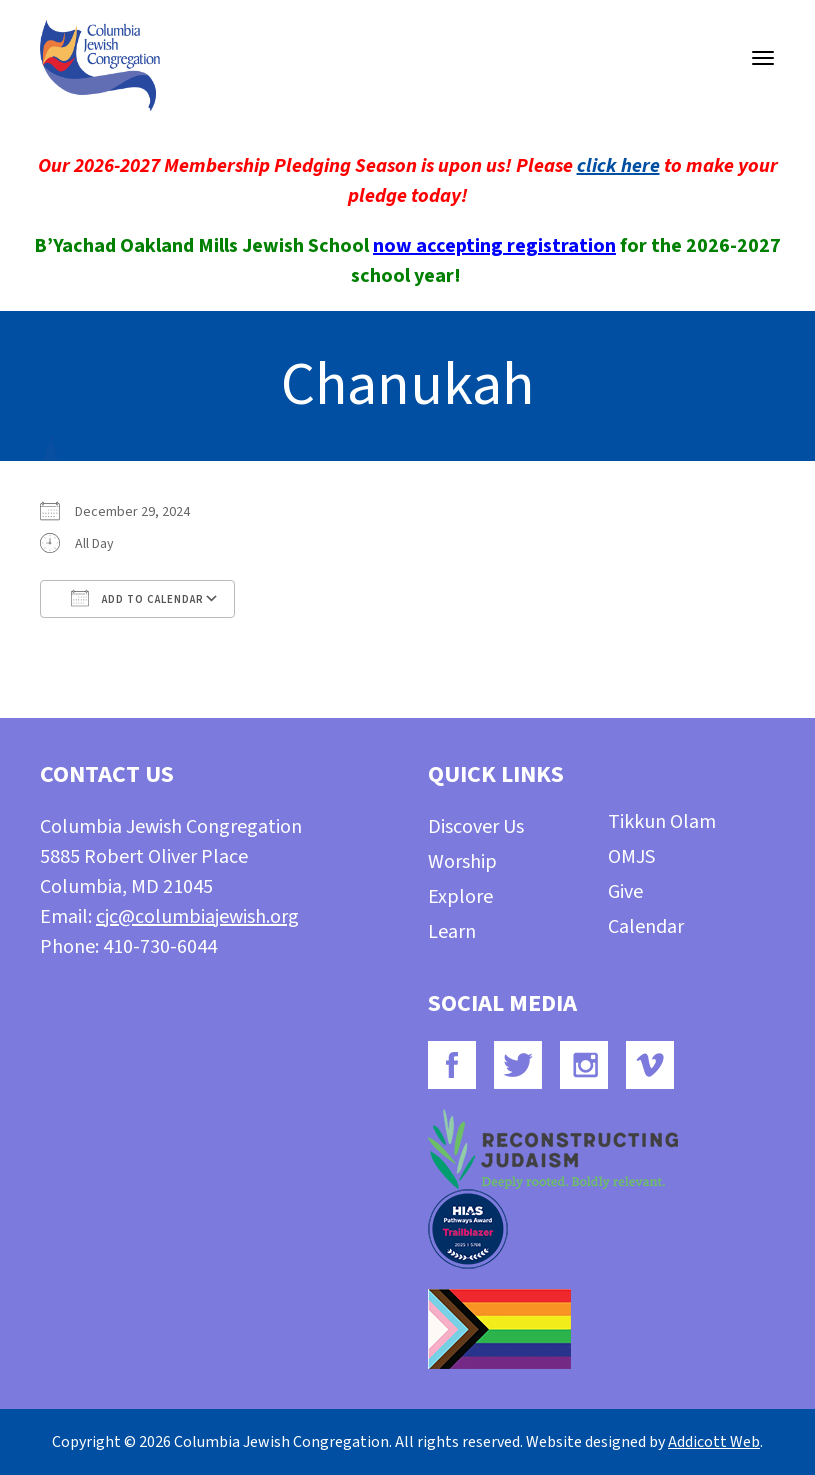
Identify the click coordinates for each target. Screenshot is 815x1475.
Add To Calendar (137, 598)
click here (618, 166)
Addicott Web (714, 1442)
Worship (462, 862)
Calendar (646, 927)
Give (625, 892)
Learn (452, 932)
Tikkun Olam (662, 822)
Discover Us (476, 827)
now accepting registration (494, 246)
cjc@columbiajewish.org (197, 917)
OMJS (631, 857)
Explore (460, 897)
